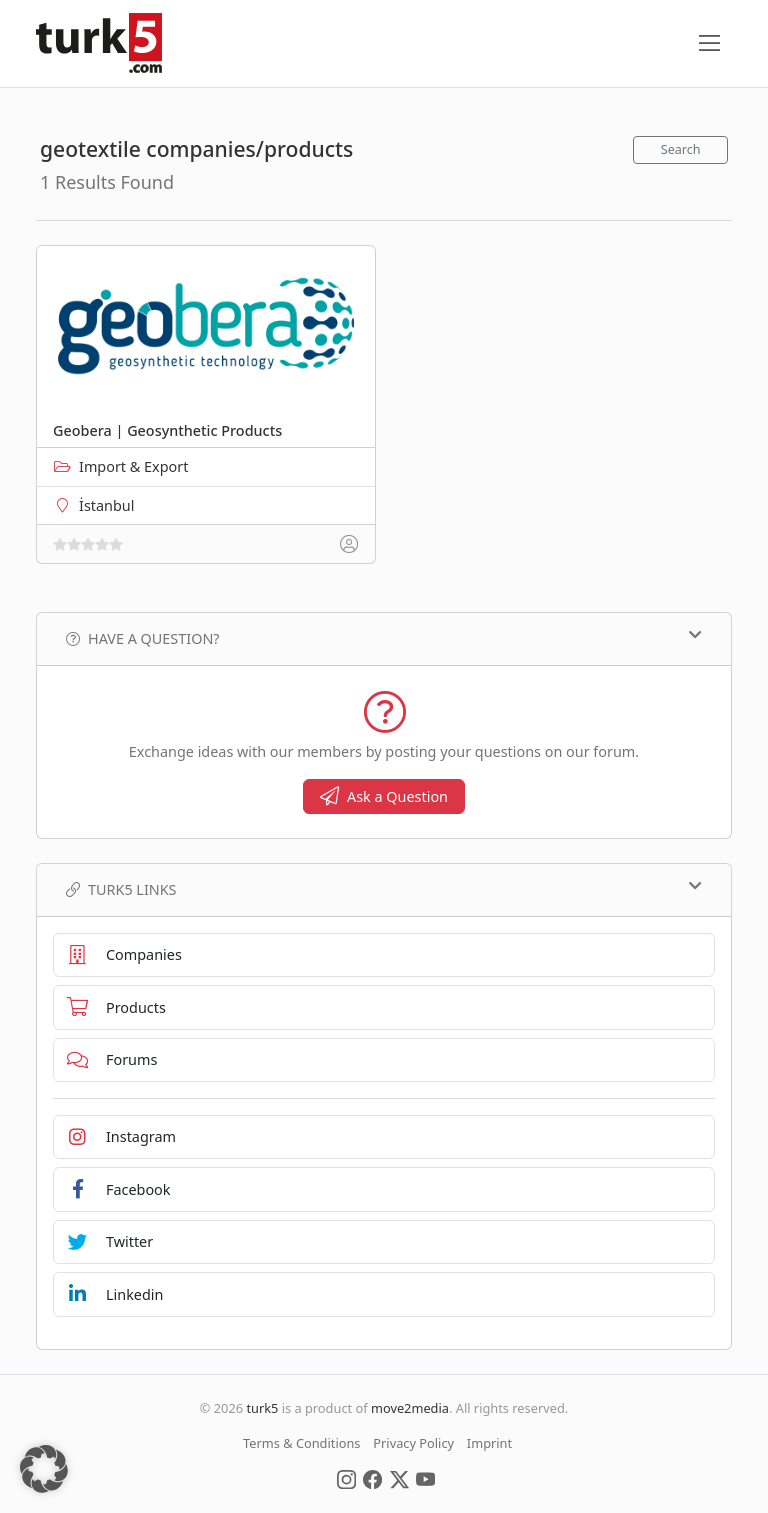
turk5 (262, 1408)
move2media (410, 1408)
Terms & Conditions (301, 1443)
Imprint (489, 1443)
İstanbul (106, 505)
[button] (44, 1469)
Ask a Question (384, 796)
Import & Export (133, 466)
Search (681, 149)
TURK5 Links (384, 889)
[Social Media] (346, 1478)
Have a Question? (384, 638)
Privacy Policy (413, 1443)
